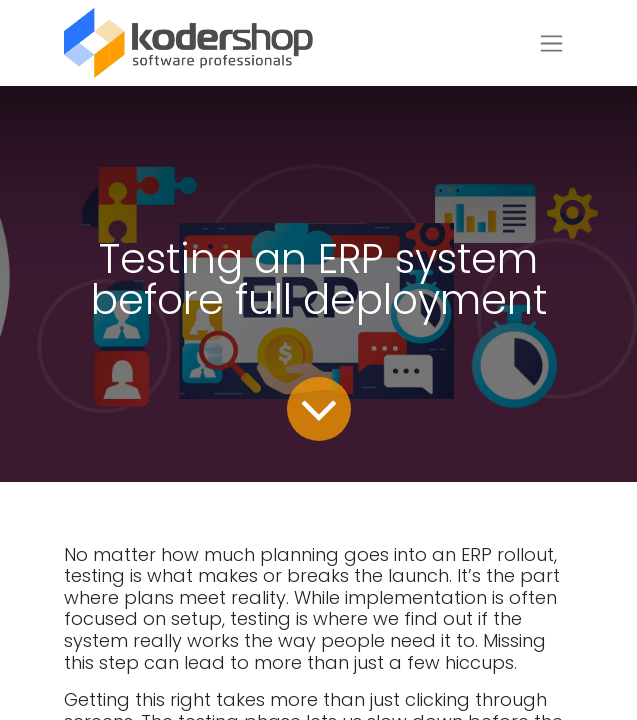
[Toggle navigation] (551, 43)
